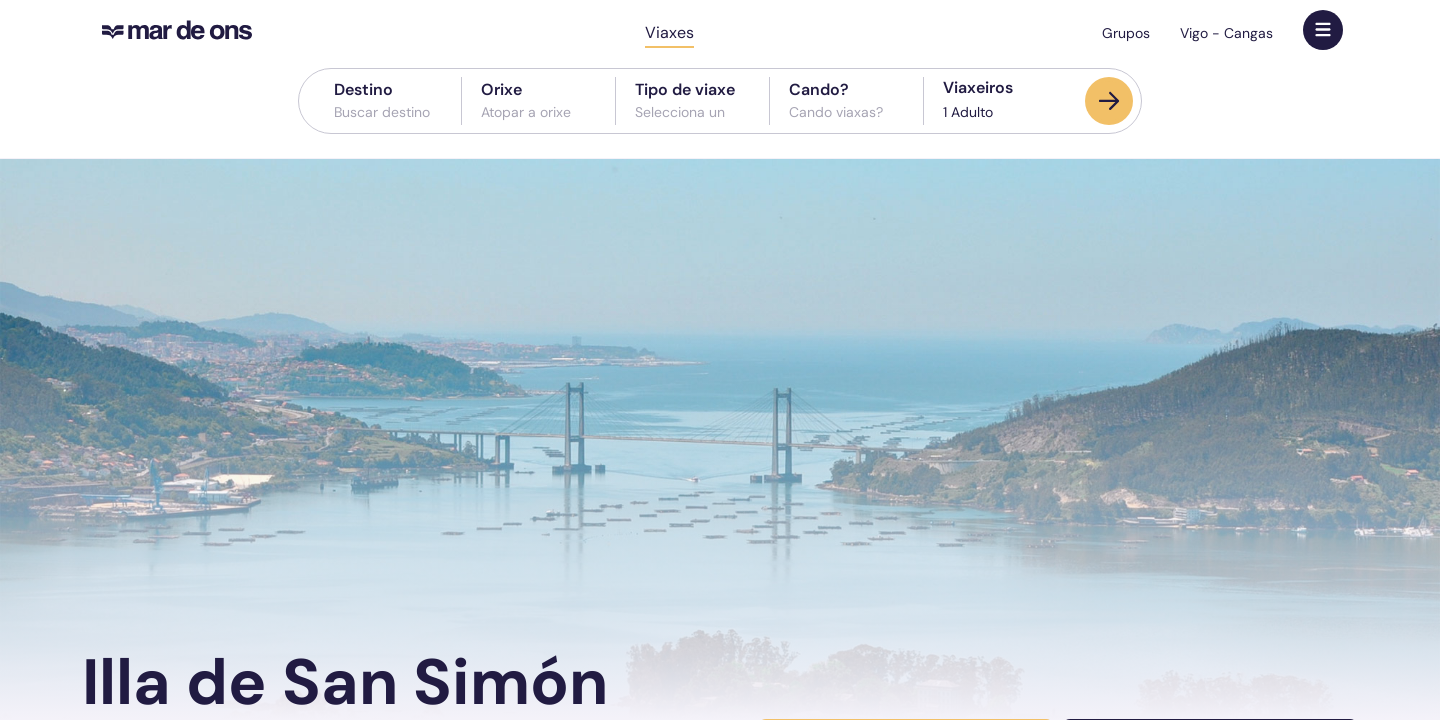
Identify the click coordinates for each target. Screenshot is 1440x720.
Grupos (1126, 33)
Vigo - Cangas (1226, 33)
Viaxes (669, 32)
